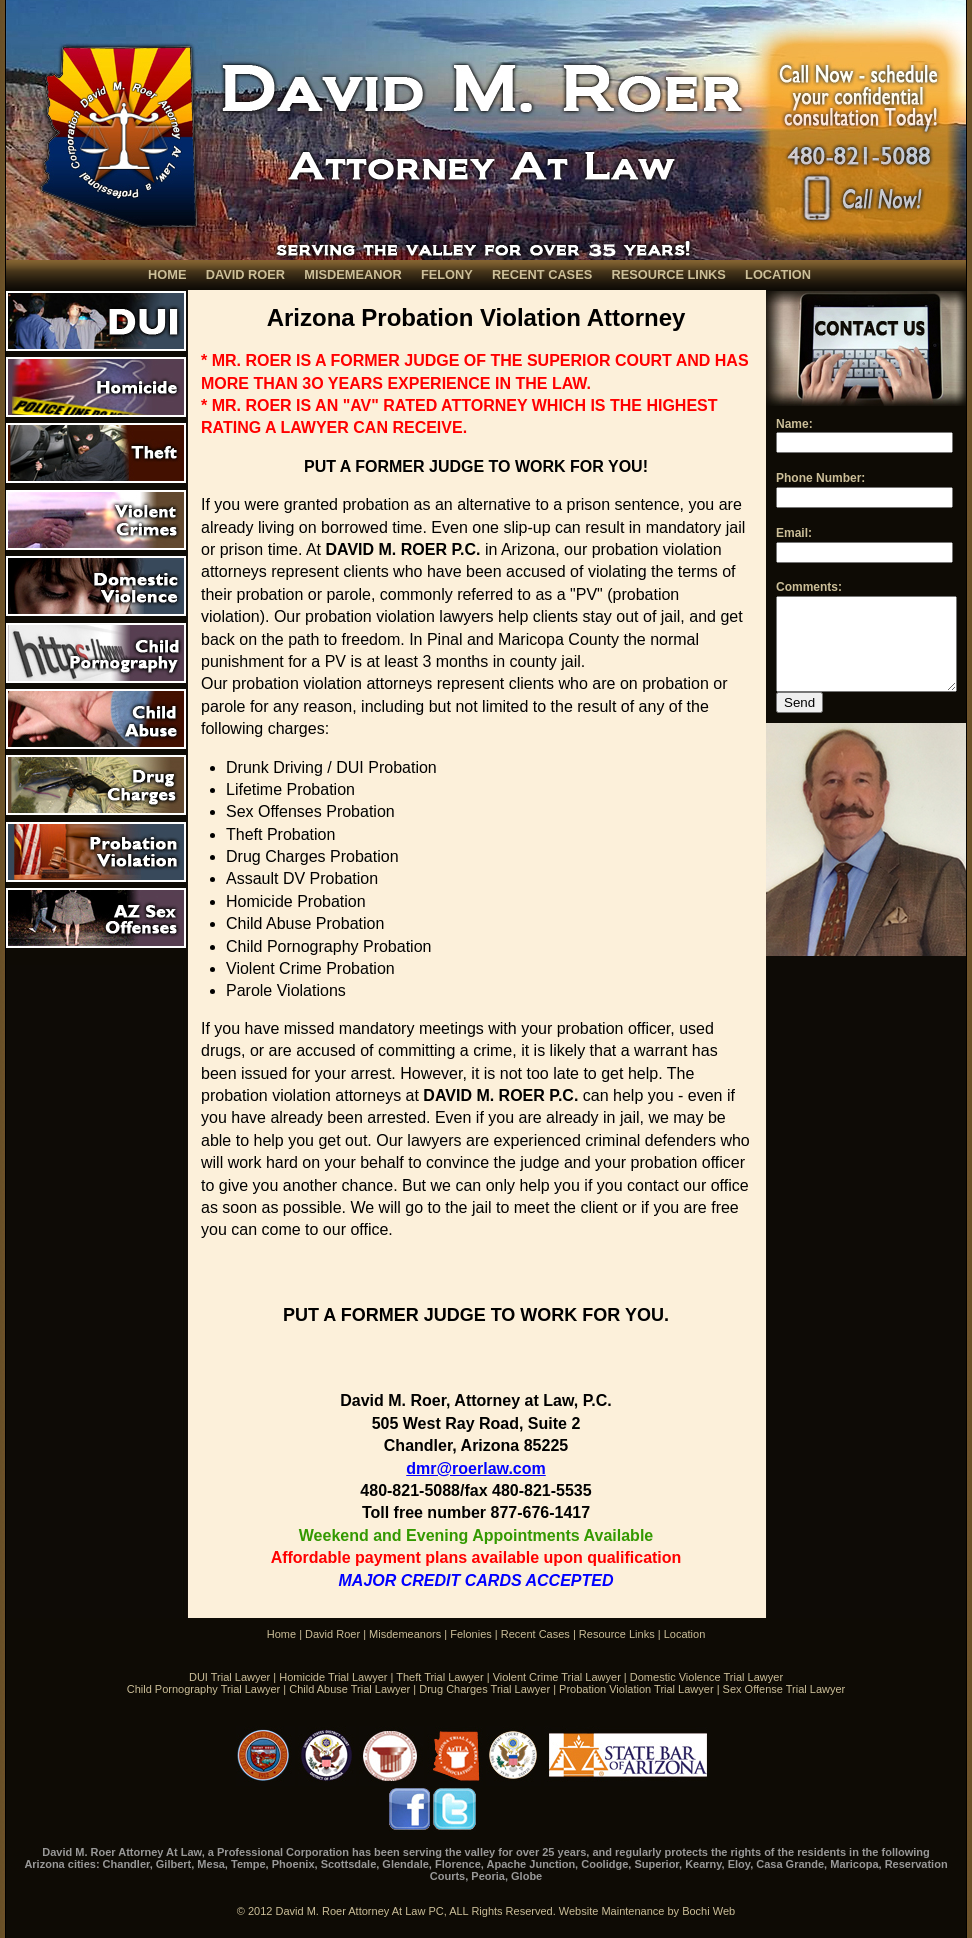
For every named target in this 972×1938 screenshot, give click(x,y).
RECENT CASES (542, 274)
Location (685, 1634)
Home (281, 1634)
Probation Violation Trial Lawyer (636, 1689)
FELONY (447, 274)
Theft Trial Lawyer (439, 1677)
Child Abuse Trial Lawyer (349, 1689)
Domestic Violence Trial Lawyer (706, 1677)
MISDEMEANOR (352, 274)
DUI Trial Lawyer (229, 1677)
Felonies (471, 1634)
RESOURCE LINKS (668, 274)
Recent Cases (535, 1634)
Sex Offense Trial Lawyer (784, 1689)
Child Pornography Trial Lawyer (203, 1689)
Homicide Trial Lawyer (333, 1677)
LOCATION (778, 274)
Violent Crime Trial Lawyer (557, 1677)
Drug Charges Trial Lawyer (484, 1689)
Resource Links (617, 1634)
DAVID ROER (245, 274)
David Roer (332, 1634)
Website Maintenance (612, 1911)
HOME (167, 274)
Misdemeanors (405, 1634)
